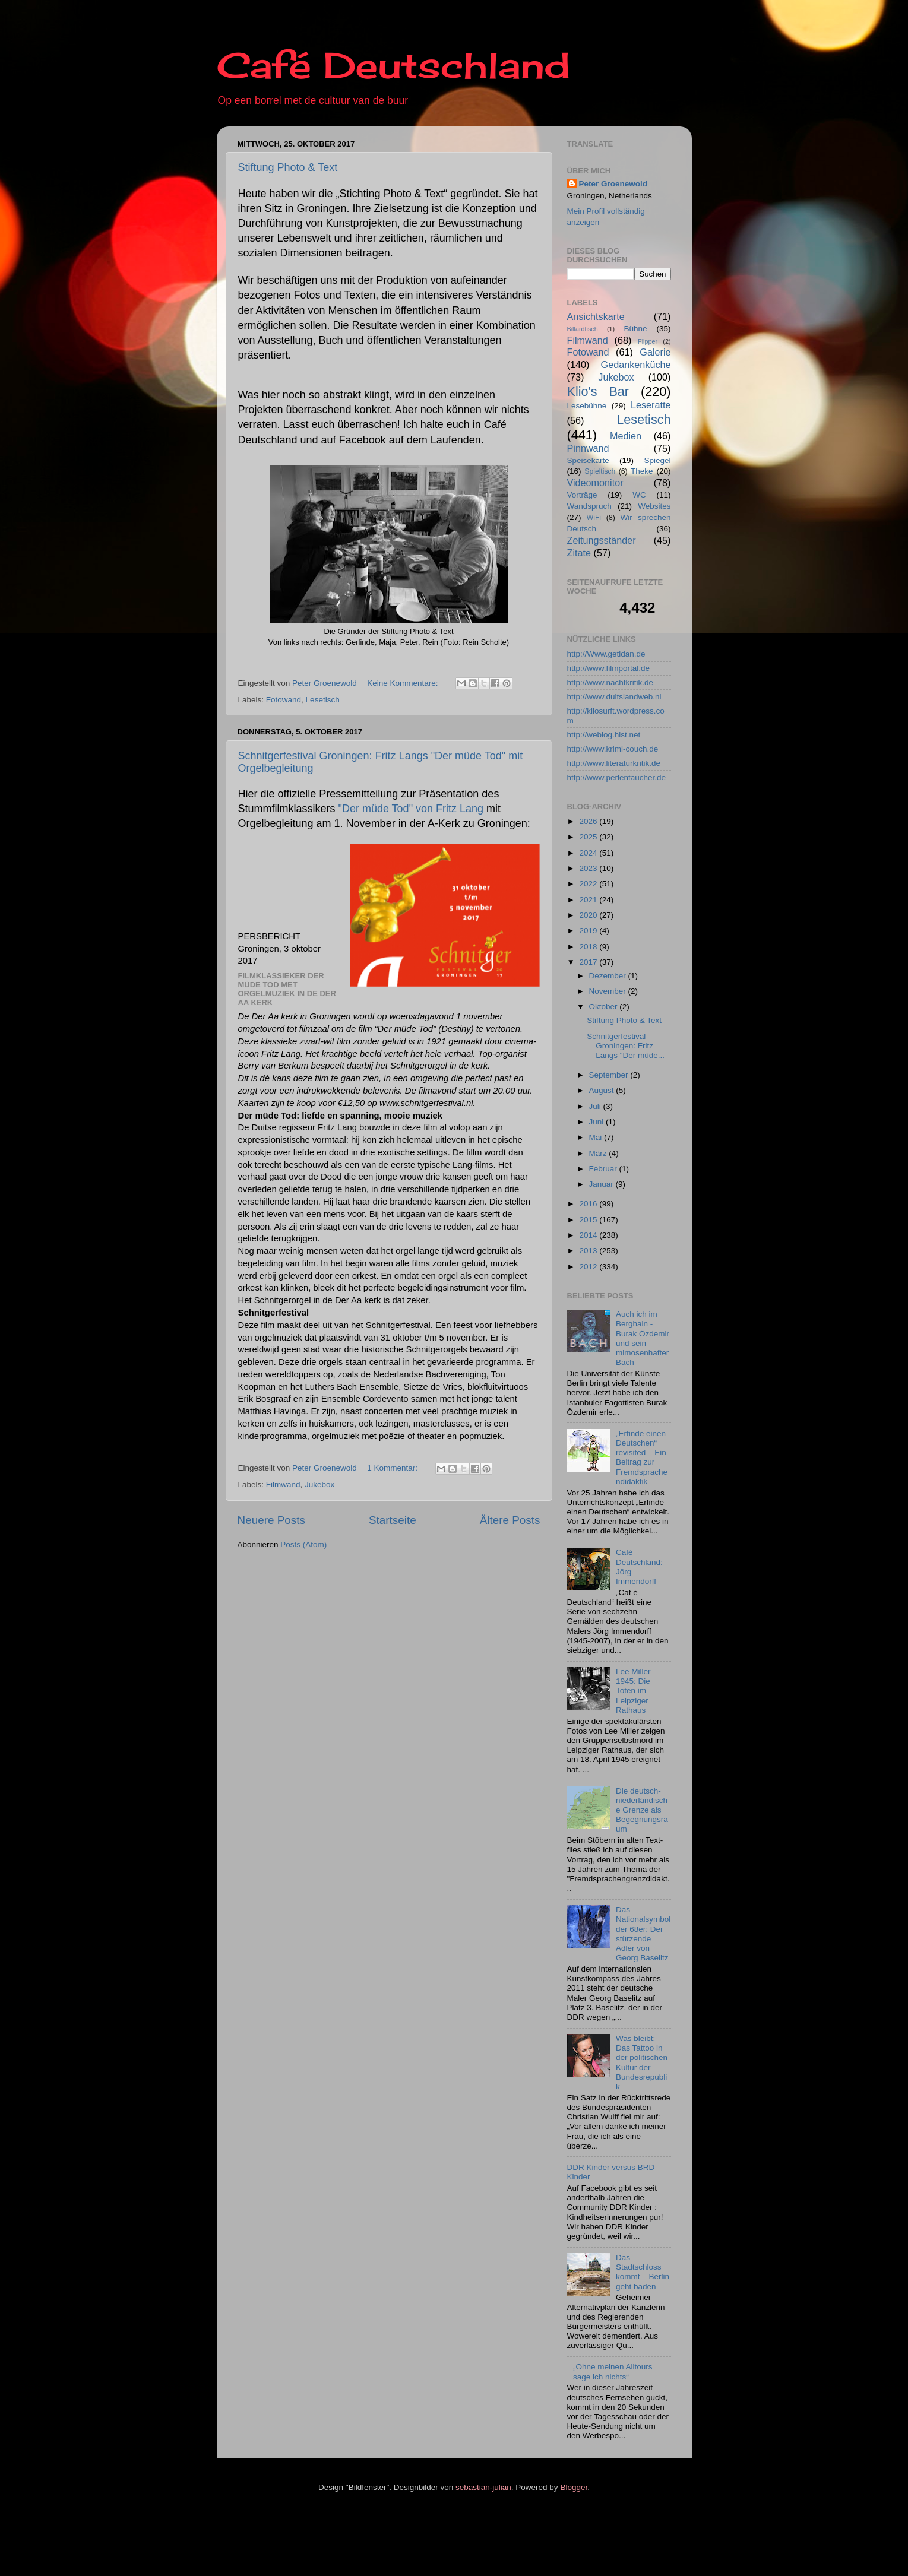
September (610, 1074)
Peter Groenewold (613, 183)
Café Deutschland (393, 65)
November (608, 991)
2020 (589, 915)
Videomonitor (595, 482)
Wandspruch (589, 506)
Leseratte (651, 405)
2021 (589, 899)
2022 (589, 883)
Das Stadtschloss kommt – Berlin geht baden (642, 2272)
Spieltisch (599, 471)
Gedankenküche (636, 364)
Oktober (604, 1006)
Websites (654, 506)
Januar (602, 1184)
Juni (597, 1121)
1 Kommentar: (393, 1467)
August (602, 1090)
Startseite (392, 1520)
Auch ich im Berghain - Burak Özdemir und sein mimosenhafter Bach (642, 1338)
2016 (589, 1203)
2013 (589, 1250)
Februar (604, 1168)
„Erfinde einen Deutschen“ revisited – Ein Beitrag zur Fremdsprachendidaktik (641, 1457)
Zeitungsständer (601, 540)
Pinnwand (588, 448)
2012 (589, 1266)
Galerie (655, 352)
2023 (589, 868)
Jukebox (319, 1484)
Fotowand (283, 699)
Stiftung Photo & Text (288, 167)
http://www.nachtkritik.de (610, 682)
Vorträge (582, 494)
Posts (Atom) (303, 1544)
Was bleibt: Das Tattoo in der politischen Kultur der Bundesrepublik (641, 2062)
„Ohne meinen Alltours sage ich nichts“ (613, 2371)
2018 (589, 946)
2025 (589, 836)
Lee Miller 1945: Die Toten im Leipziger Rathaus (633, 1691)
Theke (642, 471)
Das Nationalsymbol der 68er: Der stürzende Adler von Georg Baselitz (643, 1933)
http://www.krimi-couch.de (613, 748)
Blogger (573, 2487)
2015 (589, 1219)
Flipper (647, 341)
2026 (589, 821)
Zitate (579, 552)
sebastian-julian (483, 2487)
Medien (625, 435)
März (599, 1153)
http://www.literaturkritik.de (614, 763)
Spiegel (657, 460)
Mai (597, 1137)
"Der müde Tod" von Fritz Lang (411, 809)
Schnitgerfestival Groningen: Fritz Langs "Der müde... (626, 1046)
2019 (589, 930)
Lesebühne (587, 405)
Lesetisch (323, 699)
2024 (589, 852)
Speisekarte (588, 460)
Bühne (635, 328)
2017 (589, 962)
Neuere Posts (271, 1520)
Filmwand (283, 1484)
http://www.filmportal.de (608, 668)
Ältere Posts (510, 1520)
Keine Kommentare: (403, 683)
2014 (589, 1235)
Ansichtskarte (596, 316)
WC (639, 494)
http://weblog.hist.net (604, 734)
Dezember (608, 975)
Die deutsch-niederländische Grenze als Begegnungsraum (642, 1810)
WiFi (594, 518)
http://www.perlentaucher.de (616, 777)
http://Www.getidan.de (606, 653)
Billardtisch (582, 328)
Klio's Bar (598, 391)
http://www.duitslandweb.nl (614, 696)
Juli (596, 1106)
